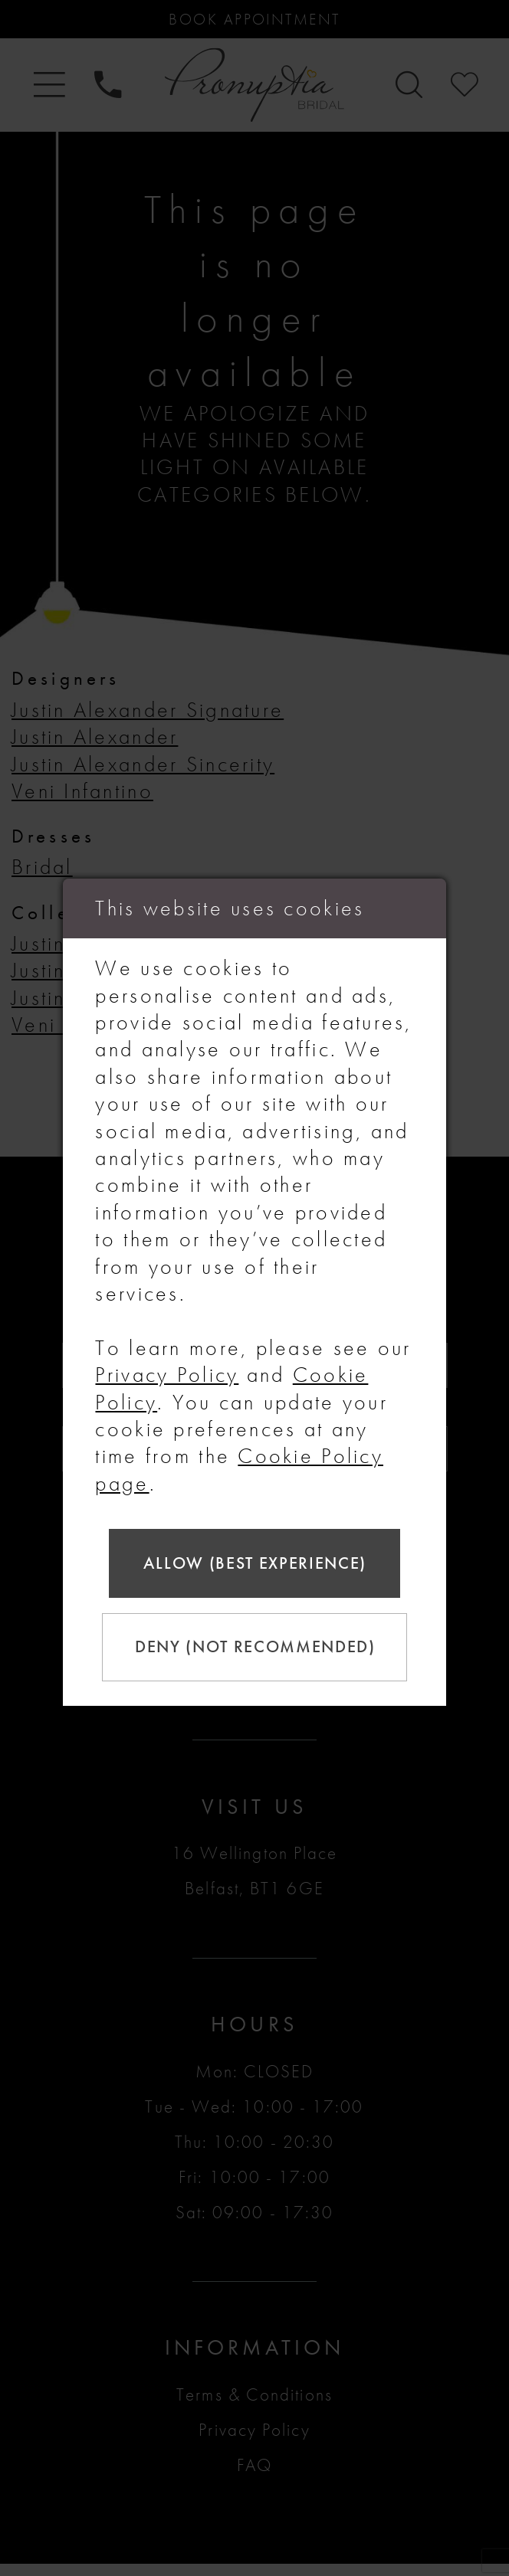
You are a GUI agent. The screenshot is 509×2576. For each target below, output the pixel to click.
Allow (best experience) (256, 1561)
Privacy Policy (166, 1370)
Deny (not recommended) (257, 1649)
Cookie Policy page (239, 1465)
